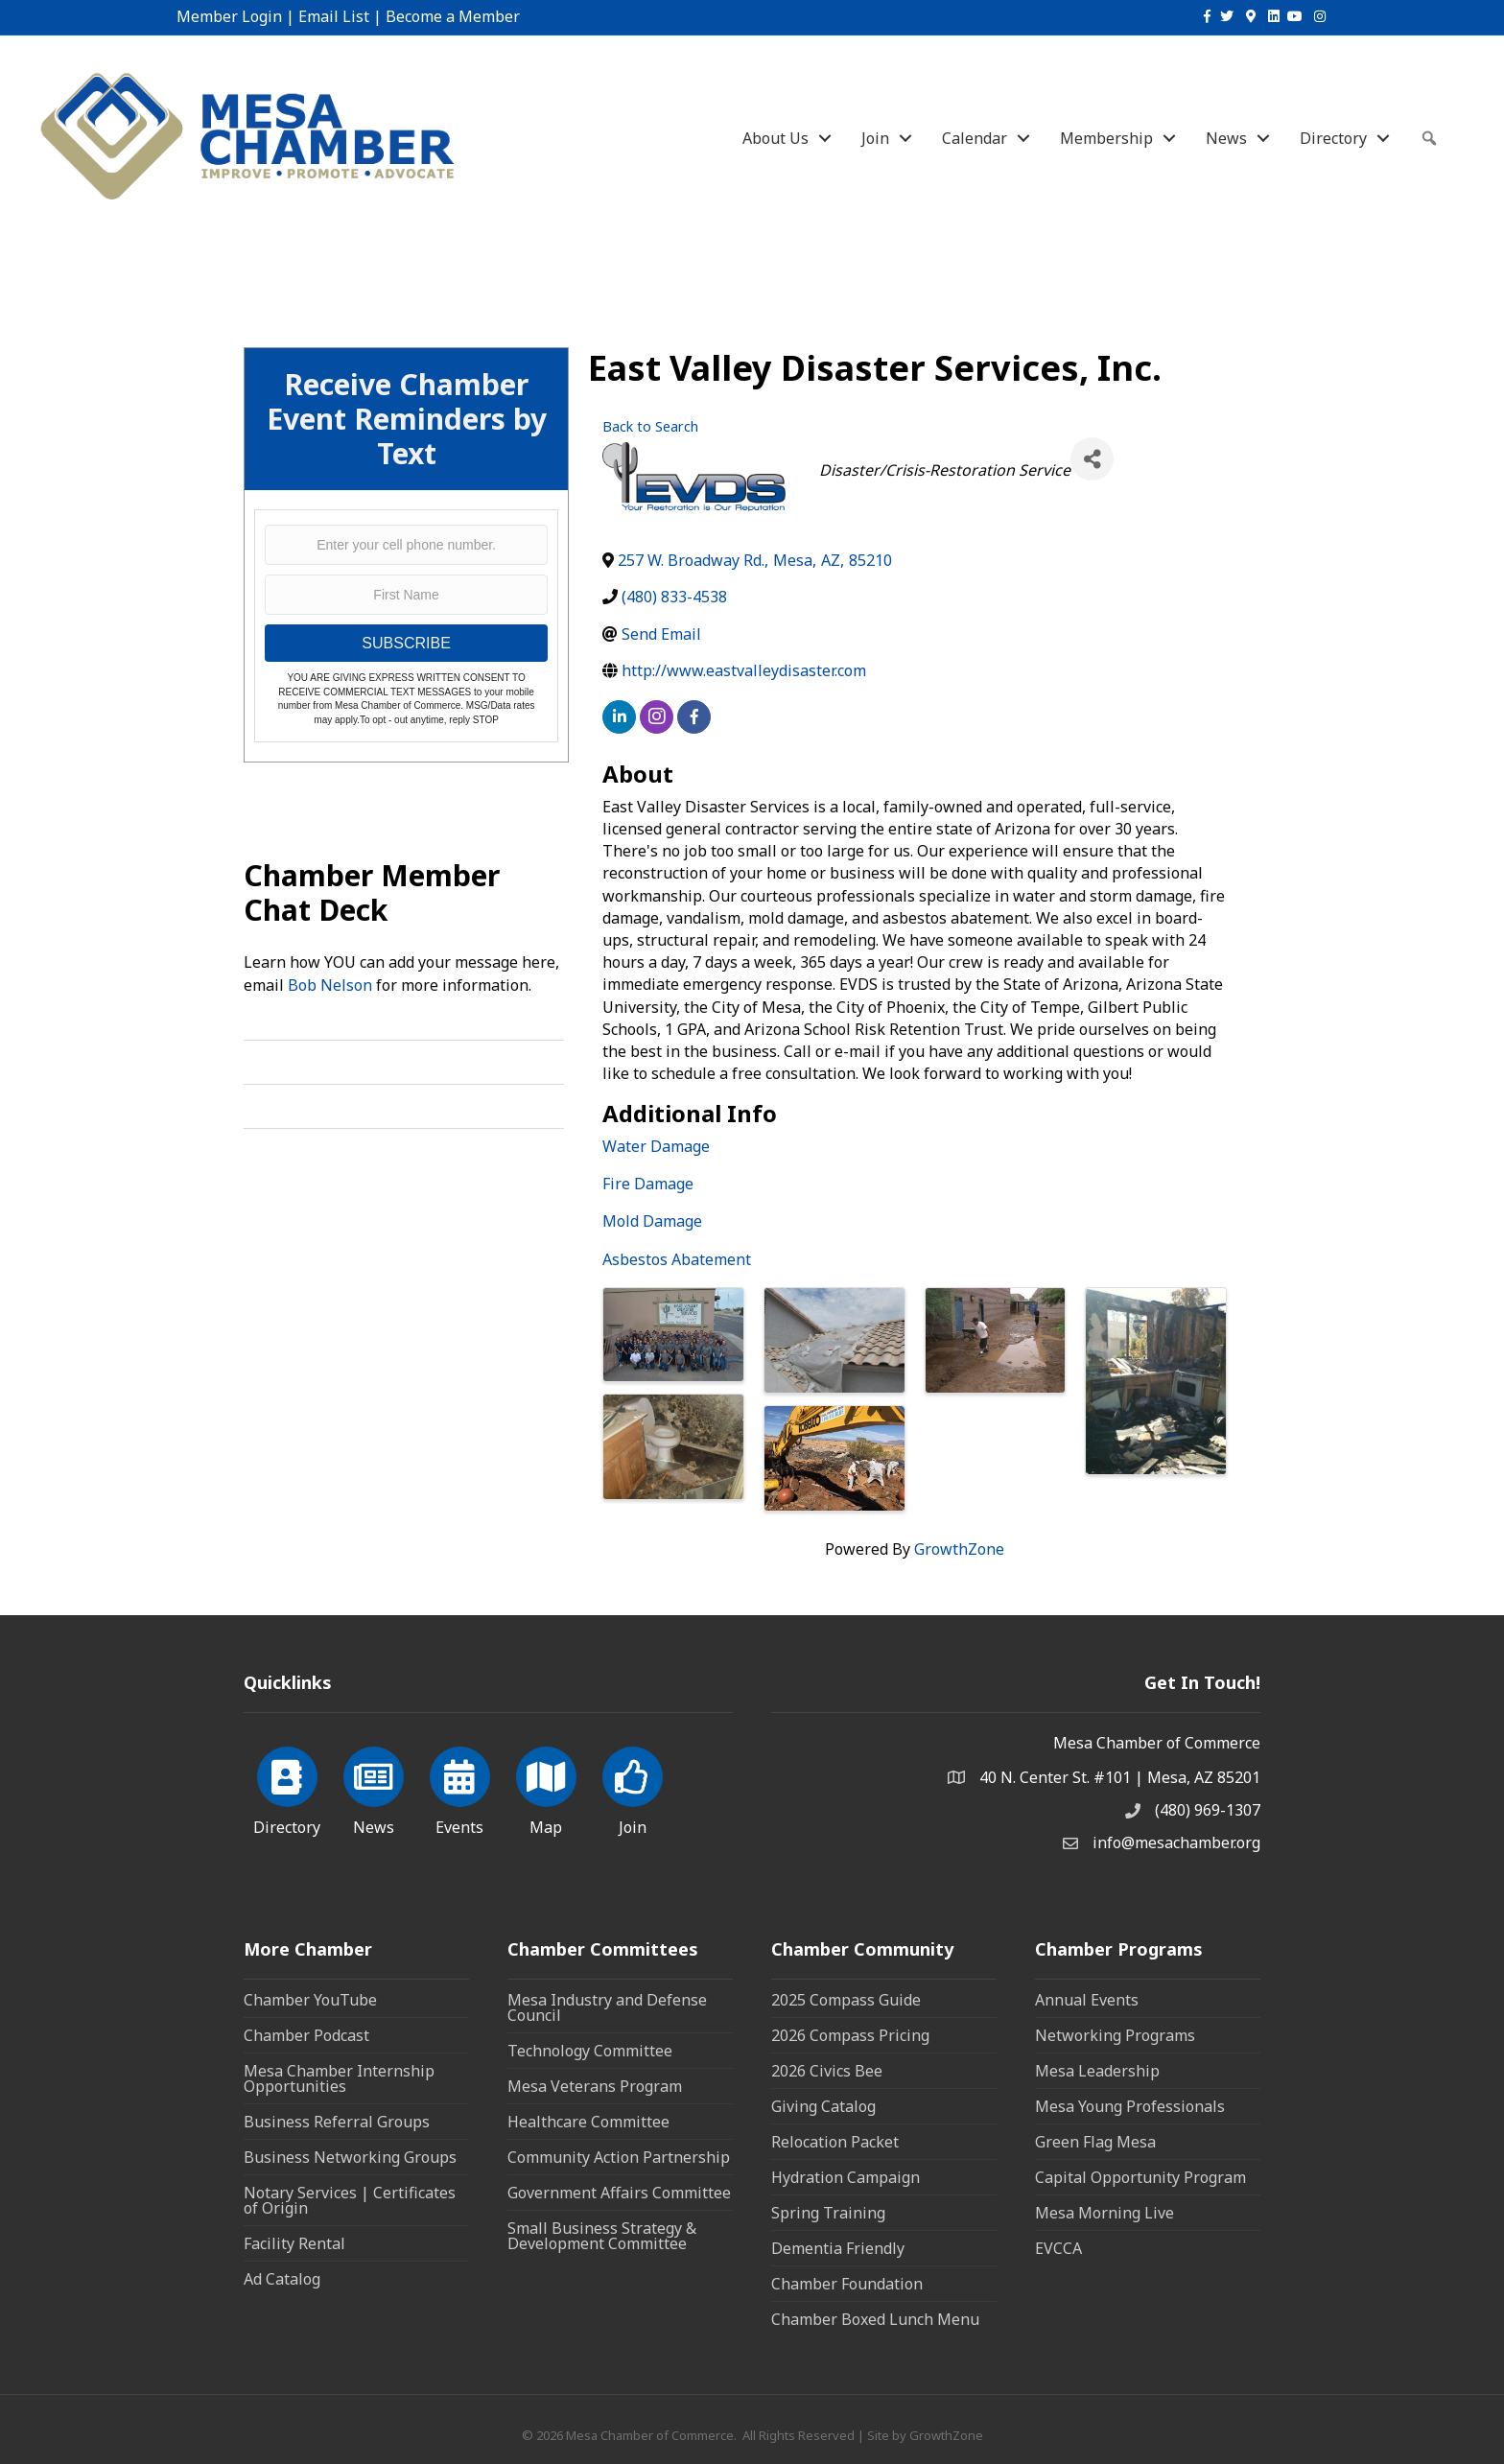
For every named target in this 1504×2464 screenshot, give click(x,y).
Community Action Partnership (618, 2157)
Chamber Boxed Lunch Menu (875, 2319)
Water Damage (656, 1146)
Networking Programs (1115, 2035)
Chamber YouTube (310, 1999)
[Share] (1092, 459)
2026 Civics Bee (826, 2070)
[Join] (632, 1788)
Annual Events (1087, 1999)
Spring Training (828, 2212)
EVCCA (1058, 2248)
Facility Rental (294, 2243)
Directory (1333, 138)
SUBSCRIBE (406, 643)
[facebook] (694, 717)
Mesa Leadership (1097, 2070)
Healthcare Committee (588, 2121)
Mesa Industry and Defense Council (607, 2007)
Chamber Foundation (847, 2283)
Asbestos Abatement (676, 1259)
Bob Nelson (330, 985)
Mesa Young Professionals (1130, 2106)
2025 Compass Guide (846, 1999)
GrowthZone (959, 1549)
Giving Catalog (823, 2106)
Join (875, 138)
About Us (775, 138)
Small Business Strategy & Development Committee (601, 2236)
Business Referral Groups (337, 2121)
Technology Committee (589, 2050)
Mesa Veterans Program (594, 2086)
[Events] (460, 1788)
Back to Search (650, 426)
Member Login (229, 16)
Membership (1106, 138)
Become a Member (453, 16)
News (1226, 138)
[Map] (546, 1788)
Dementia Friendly (838, 2248)
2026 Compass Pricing (850, 2035)
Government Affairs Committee (619, 2192)
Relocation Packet (835, 2141)
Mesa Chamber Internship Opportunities (339, 2078)
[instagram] (656, 717)
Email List (333, 16)
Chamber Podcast (306, 2035)
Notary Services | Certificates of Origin (350, 2200)
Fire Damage (647, 1183)
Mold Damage (652, 1221)
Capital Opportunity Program (1140, 2177)
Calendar (974, 138)
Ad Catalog (282, 2278)
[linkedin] (619, 717)
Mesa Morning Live (1104, 2212)
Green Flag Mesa (1095, 2141)
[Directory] (287, 1788)
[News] (373, 1788)
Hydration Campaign (845, 2177)
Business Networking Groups (350, 2157)
